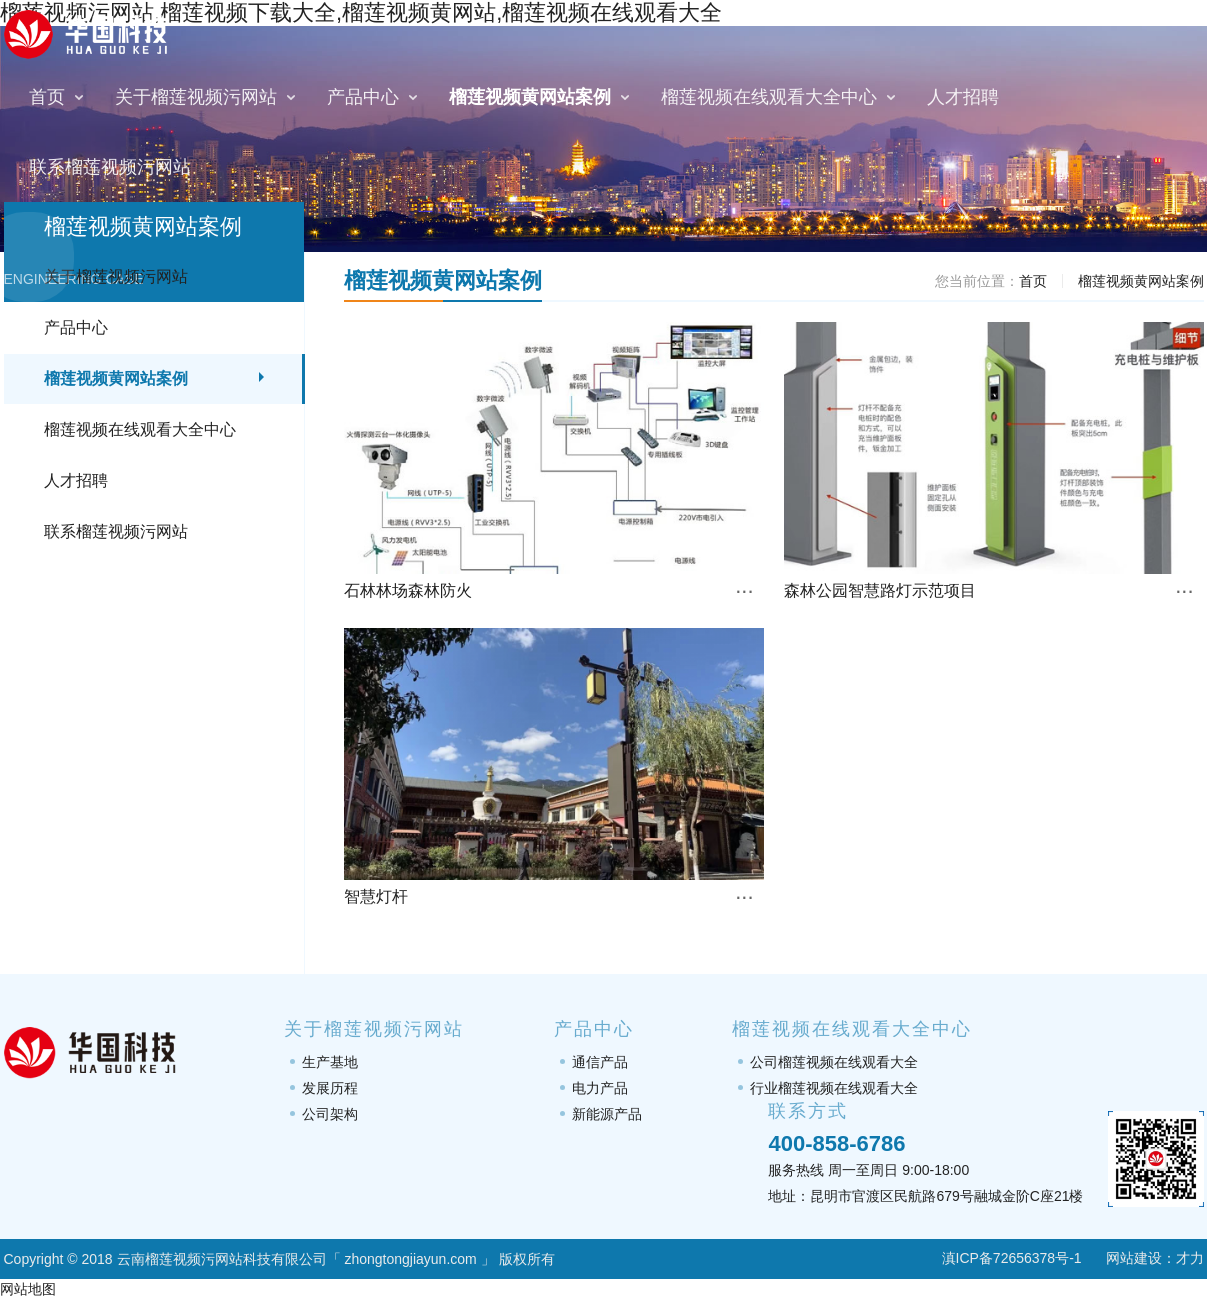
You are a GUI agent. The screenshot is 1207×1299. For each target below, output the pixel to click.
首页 (1033, 281)
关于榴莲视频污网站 (116, 276)
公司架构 (330, 1114)
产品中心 (76, 327)
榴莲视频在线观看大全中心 (140, 429)
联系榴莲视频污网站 (116, 531)
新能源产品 (607, 1114)
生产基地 (330, 1062)
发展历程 (330, 1088)
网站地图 (28, 1289)
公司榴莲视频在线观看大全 (834, 1062)
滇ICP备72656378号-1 (999, 1258)
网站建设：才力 (1155, 1258)
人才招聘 (76, 480)
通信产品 (600, 1062)
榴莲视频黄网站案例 (116, 378)
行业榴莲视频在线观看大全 (834, 1088)
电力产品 (600, 1088)
